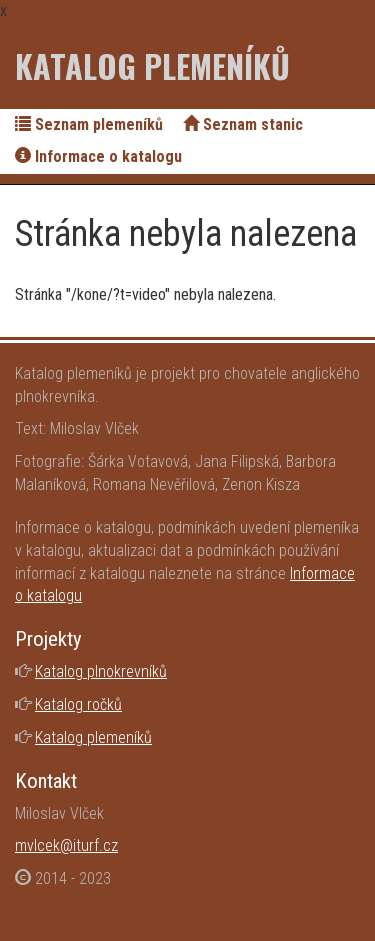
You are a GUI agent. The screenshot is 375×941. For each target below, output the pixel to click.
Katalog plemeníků (152, 65)
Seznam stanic (243, 124)
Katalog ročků (78, 704)
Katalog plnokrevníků (101, 671)
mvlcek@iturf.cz (66, 845)
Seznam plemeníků (89, 124)
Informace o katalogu (98, 156)
